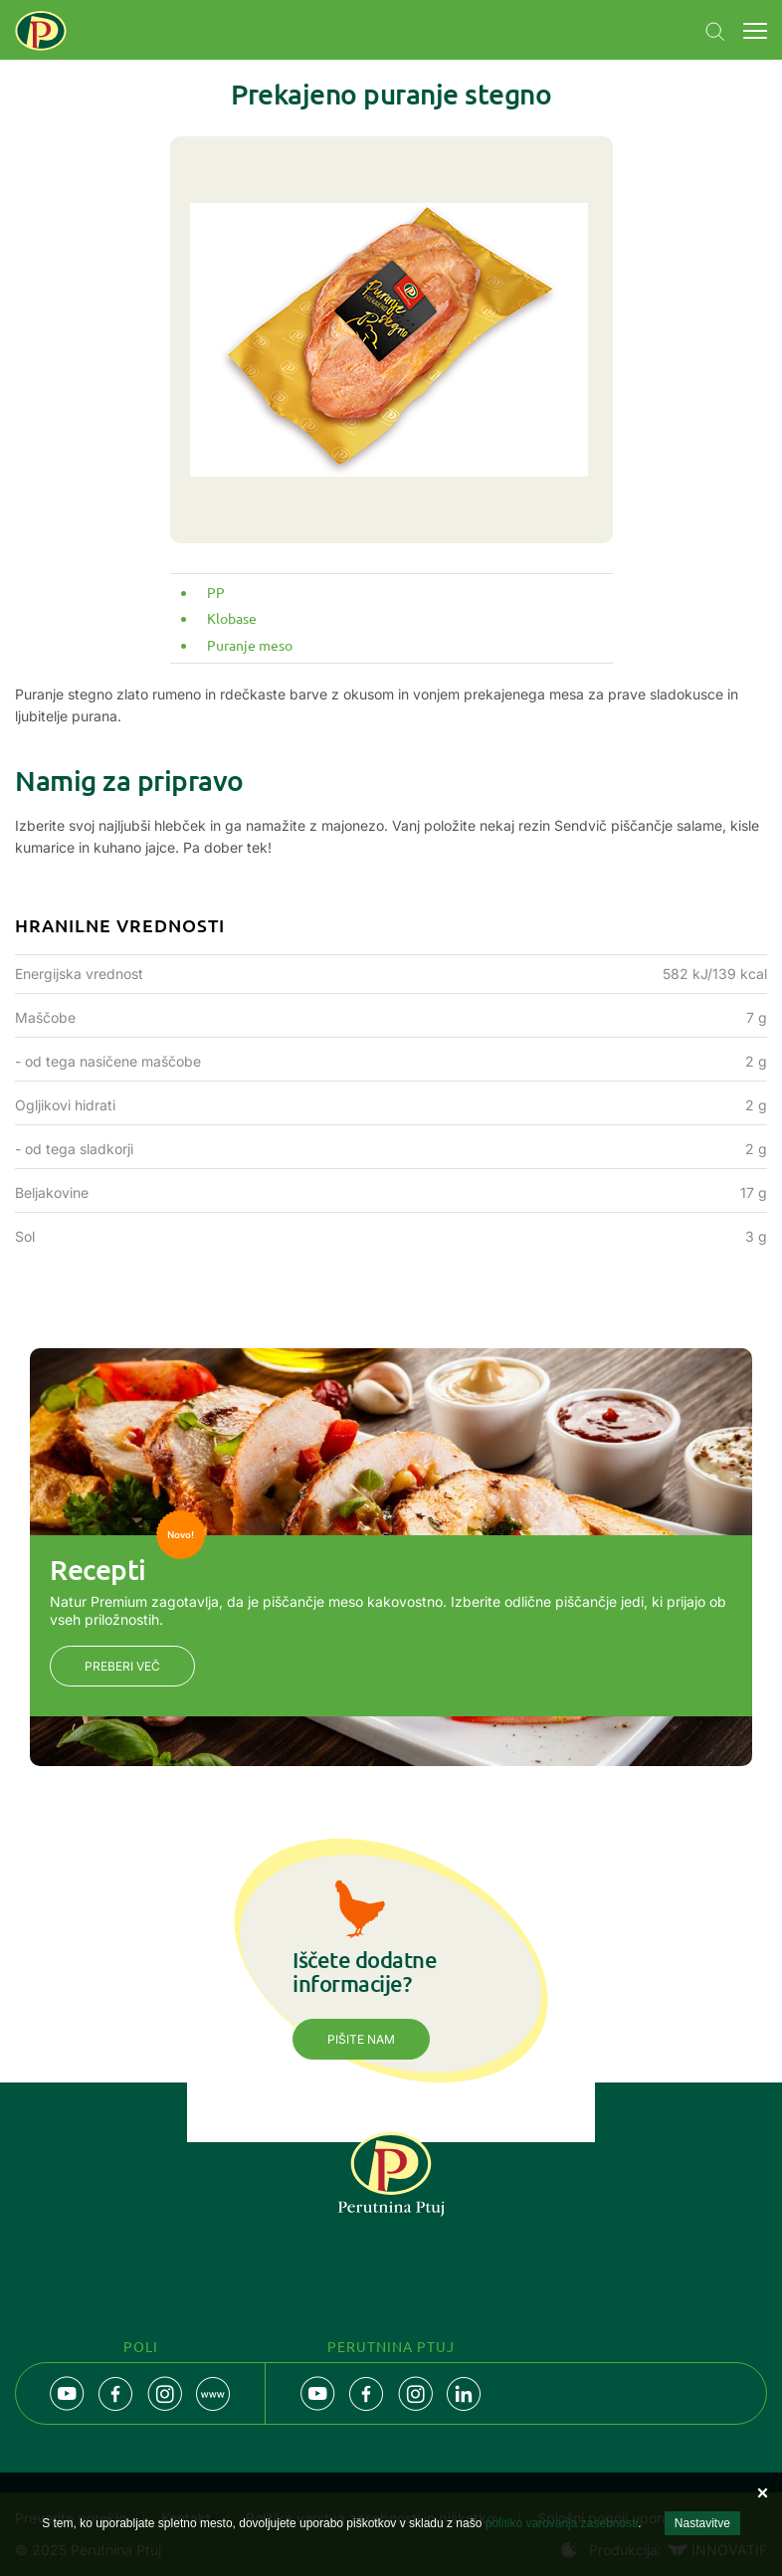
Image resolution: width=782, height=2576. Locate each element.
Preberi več (122, 1666)
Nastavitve (702, 2523)
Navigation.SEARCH (715, 32)
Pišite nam (361, 2039)
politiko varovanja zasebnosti (562, 2523)
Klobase (232, 618)
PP (216, 592)
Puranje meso (250, 645)
